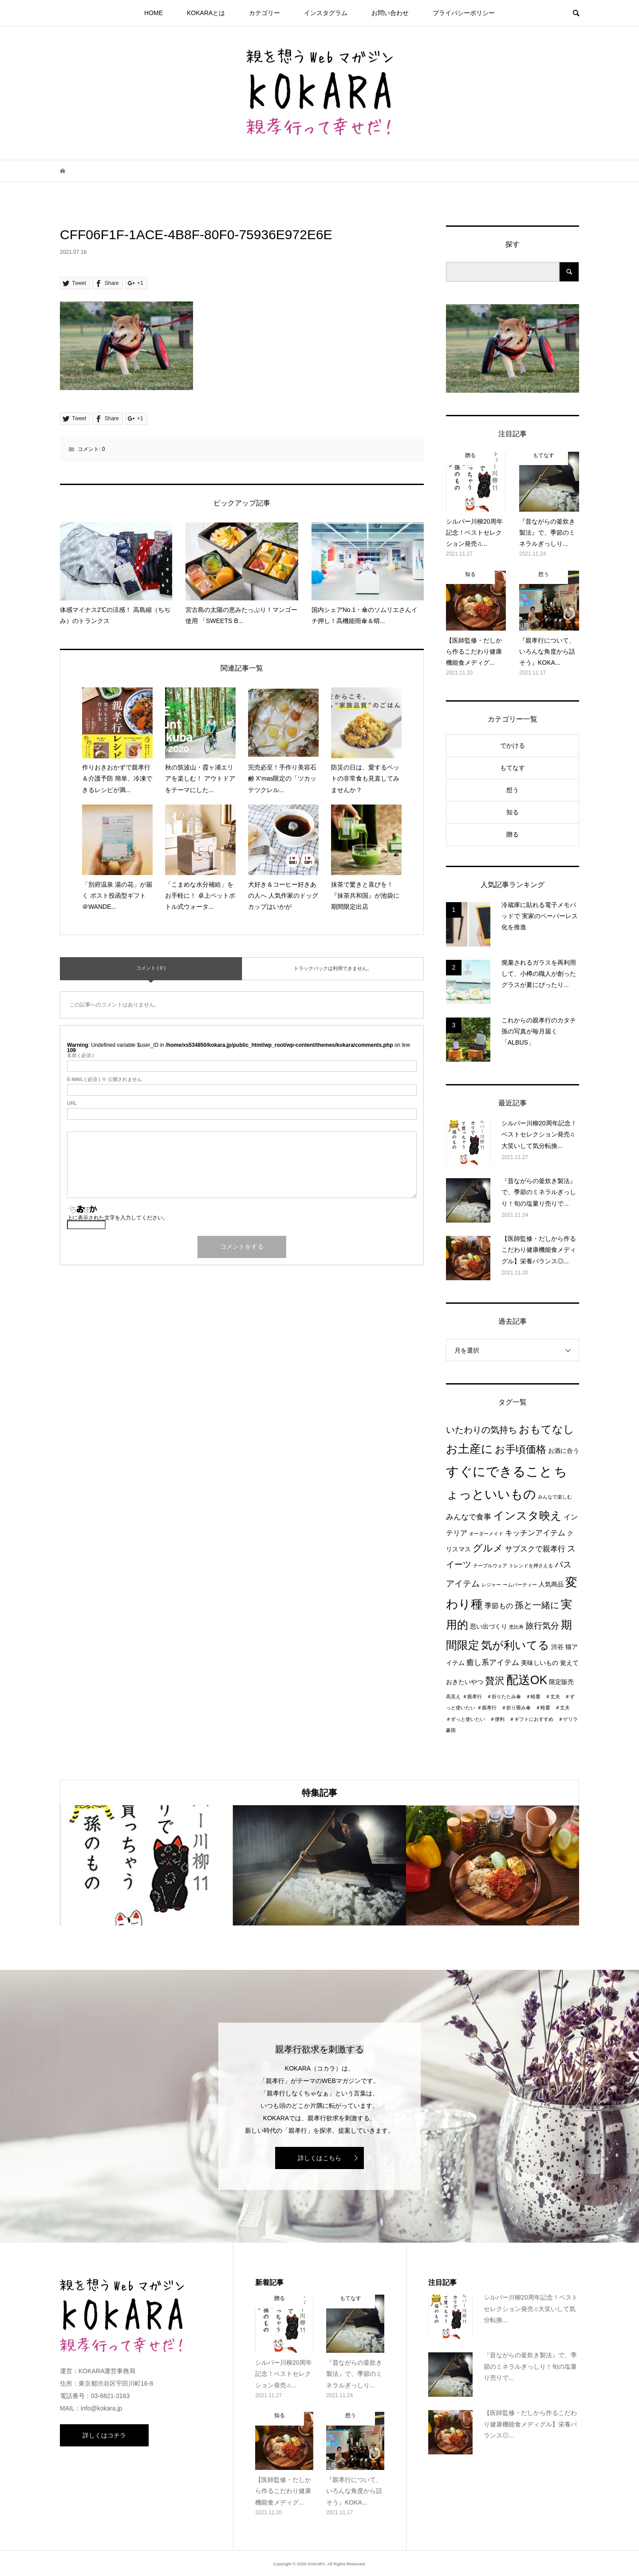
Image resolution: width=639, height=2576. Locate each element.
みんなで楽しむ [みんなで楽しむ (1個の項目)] (555, 1496)
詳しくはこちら (319, 2158)
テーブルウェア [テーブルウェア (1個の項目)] (490, 1565)
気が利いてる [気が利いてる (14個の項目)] (515, 1645)
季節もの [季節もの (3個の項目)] (499, 1606)
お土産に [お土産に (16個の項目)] (469, 1449)
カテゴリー (264, 12)
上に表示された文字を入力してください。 (117, 1218)
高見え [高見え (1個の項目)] (453, 1696)
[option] (146, 1865)
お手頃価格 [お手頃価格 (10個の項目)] (520, 1449)
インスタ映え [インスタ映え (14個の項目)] (527, 1515)
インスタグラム (325, 12)
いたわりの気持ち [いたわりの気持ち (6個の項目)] (481, 1430)
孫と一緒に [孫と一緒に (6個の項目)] (537, 1605)
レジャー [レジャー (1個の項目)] (491, 1584)
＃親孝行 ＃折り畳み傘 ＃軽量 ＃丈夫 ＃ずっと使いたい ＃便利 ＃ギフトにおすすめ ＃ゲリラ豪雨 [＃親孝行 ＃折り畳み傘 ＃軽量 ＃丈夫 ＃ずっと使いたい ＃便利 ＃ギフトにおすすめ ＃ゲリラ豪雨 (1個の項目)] (512, 1718)
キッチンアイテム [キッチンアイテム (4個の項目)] (535, 1532)
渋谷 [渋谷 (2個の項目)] (557, 1647)
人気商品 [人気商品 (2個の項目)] (551, 1584)
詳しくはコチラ (104, 2435)
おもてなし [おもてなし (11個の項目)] (546, 1429)
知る (512, 812)
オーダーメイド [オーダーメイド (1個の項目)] (486, 1533)
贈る (512, 834)
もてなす (512, 767)
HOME (153, 12)
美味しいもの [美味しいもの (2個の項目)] (539, 1663)
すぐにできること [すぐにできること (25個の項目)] (499, 1471)
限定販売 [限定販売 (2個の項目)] (561, 1682)
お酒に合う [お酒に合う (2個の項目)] (563, 1451)
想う (512, 789)
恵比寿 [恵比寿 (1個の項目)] (516, 1626)
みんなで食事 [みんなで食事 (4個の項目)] (468, 1516)
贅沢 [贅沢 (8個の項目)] (495, 1680)
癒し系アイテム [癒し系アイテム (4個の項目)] (492, 1662)
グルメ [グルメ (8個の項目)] (488, 1548)
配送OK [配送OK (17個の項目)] (527, 1680)
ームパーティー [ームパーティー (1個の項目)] (520, 1584)
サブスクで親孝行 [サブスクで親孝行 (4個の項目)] (535, 1548)
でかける (512, 745)
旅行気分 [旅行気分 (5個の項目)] (542, 1625)
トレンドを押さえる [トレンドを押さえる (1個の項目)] (531, 1565)
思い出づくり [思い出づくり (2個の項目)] (488, 1626)
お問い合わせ (390, 12)
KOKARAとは (206, 12)
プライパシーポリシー (464, 12)
